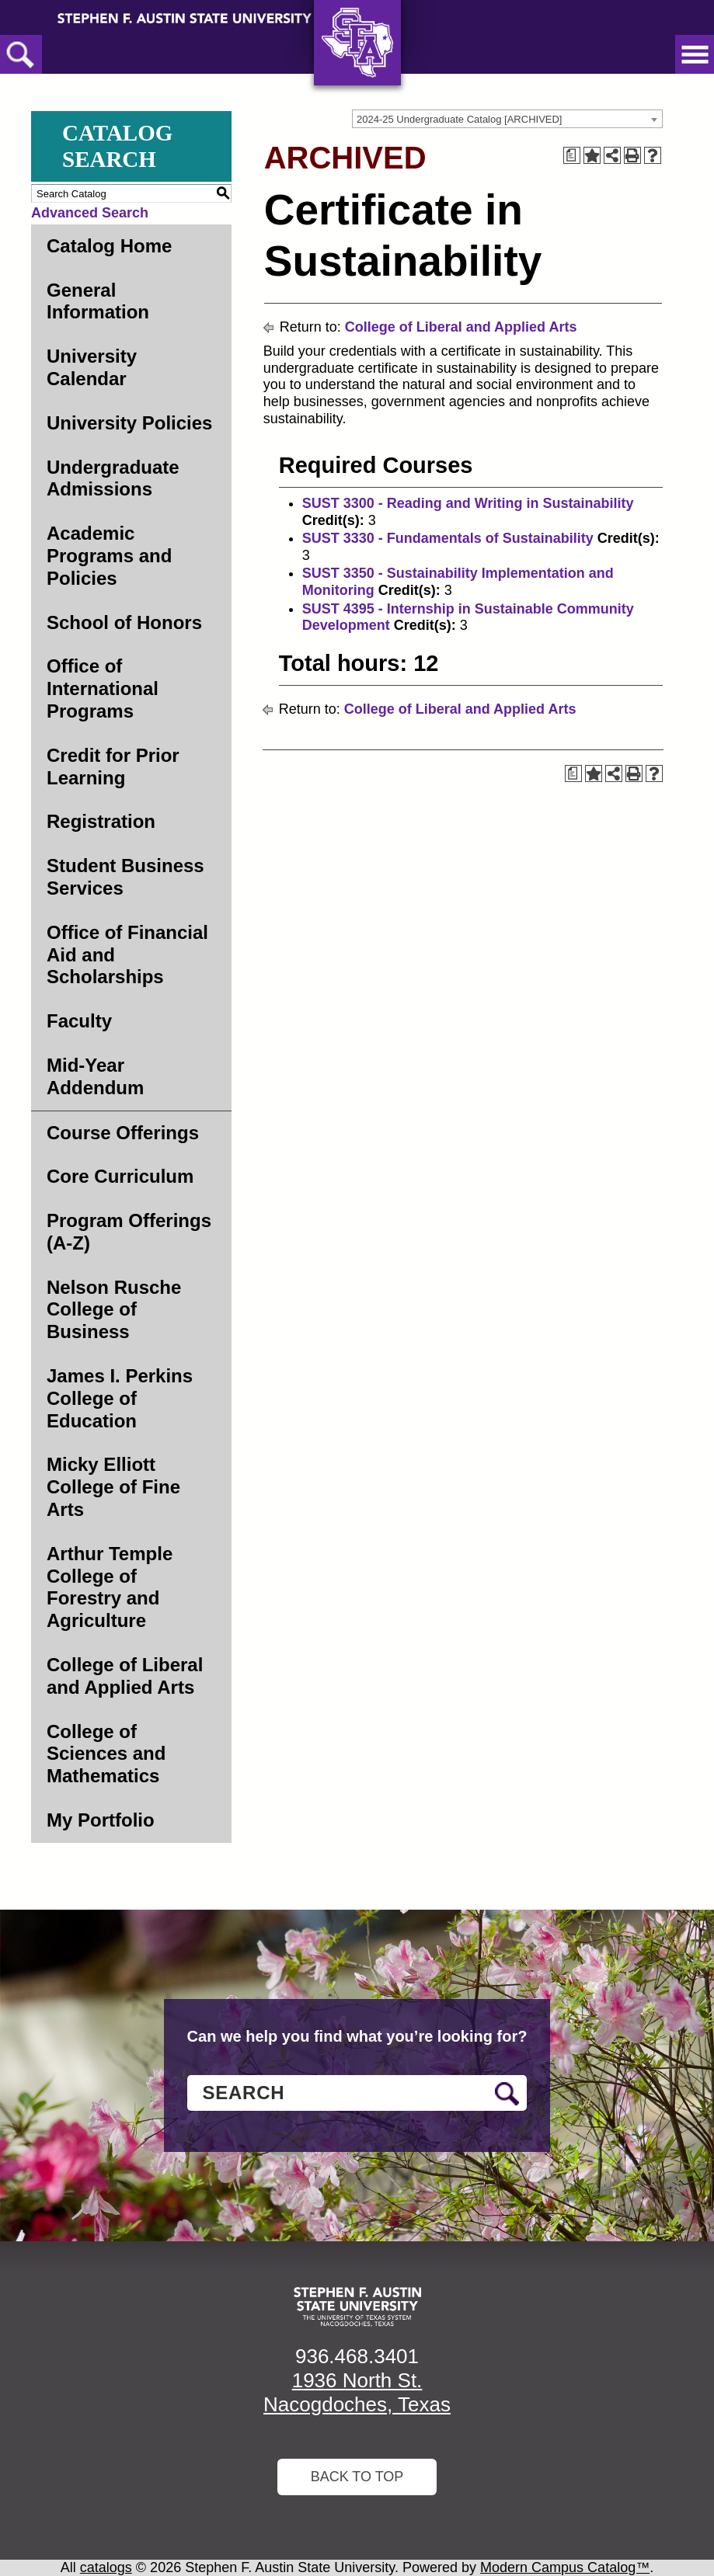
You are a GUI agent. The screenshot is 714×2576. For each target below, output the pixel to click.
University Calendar (92, 367)
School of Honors (124, 622)
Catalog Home (109, 245)
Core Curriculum (120, 1176)
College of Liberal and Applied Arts (125, 1676)
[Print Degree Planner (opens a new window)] (571, 155)
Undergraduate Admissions (113, 478)
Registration (101, 821)
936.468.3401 (357, 2356)
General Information (98, 301)
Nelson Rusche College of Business (114, 1310)
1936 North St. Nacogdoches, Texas (357, 2392)
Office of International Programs (102, 688)
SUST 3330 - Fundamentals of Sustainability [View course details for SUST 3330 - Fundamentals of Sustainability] (448, 538)
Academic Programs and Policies (109, 556)
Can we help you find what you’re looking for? (357, 2036)
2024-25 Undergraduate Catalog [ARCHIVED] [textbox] (459, 119)
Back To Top (357, 2476)
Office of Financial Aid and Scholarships (127, 955)
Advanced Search (89, 213)
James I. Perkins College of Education (120, 1398)
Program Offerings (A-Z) (129, 1231)
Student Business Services (125, 877)
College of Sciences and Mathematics (106, 1754)
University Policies (129, 422)
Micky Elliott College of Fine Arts (113, 1487)
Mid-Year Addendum (95, 1076)
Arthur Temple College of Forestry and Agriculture (109, 1587)
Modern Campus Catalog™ (565, 2567)
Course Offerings (123, 1132)
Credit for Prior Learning (113, 766)
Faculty (79, 1020)
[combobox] (507, 119)
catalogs (106, 2567)
